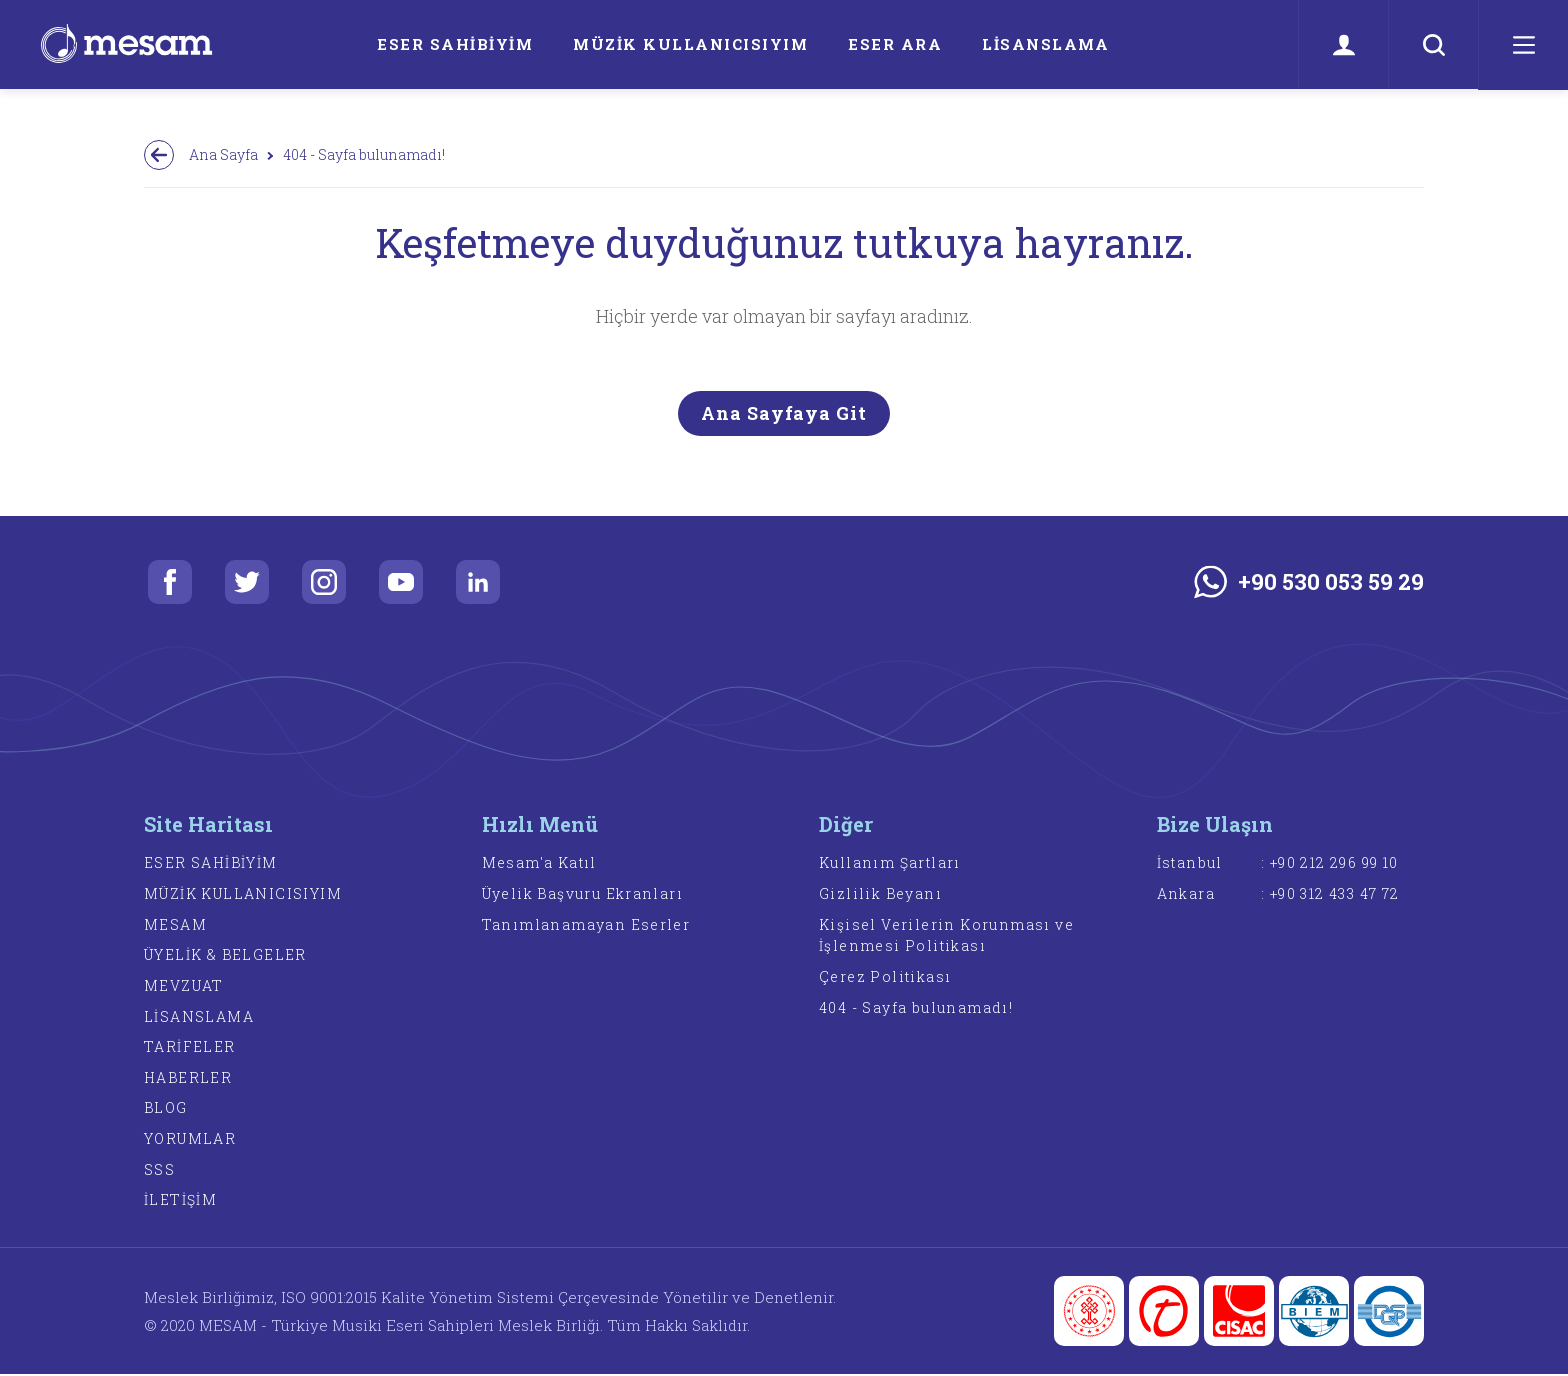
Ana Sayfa (223, 154)
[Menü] (1523, 45)
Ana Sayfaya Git (784, 413)
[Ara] (1433, 45)
